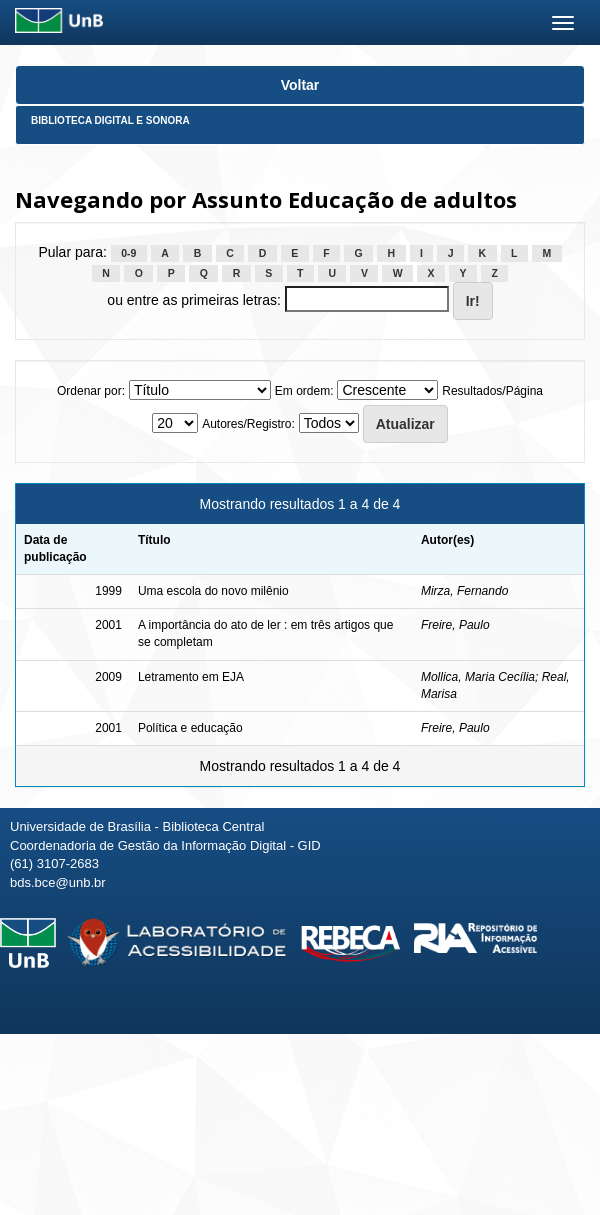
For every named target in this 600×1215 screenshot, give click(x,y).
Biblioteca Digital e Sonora (110, 120)
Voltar (300, 85)
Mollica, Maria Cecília (478, 677)
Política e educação (190, 728)
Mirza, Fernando (464, 591)
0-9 (128, 253)
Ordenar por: (91, 391)
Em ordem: (304, 391)
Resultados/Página (492, 391)
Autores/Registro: (248, 424)
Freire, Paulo (455, 625)
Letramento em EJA (191, 677)
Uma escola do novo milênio (213, 591)
